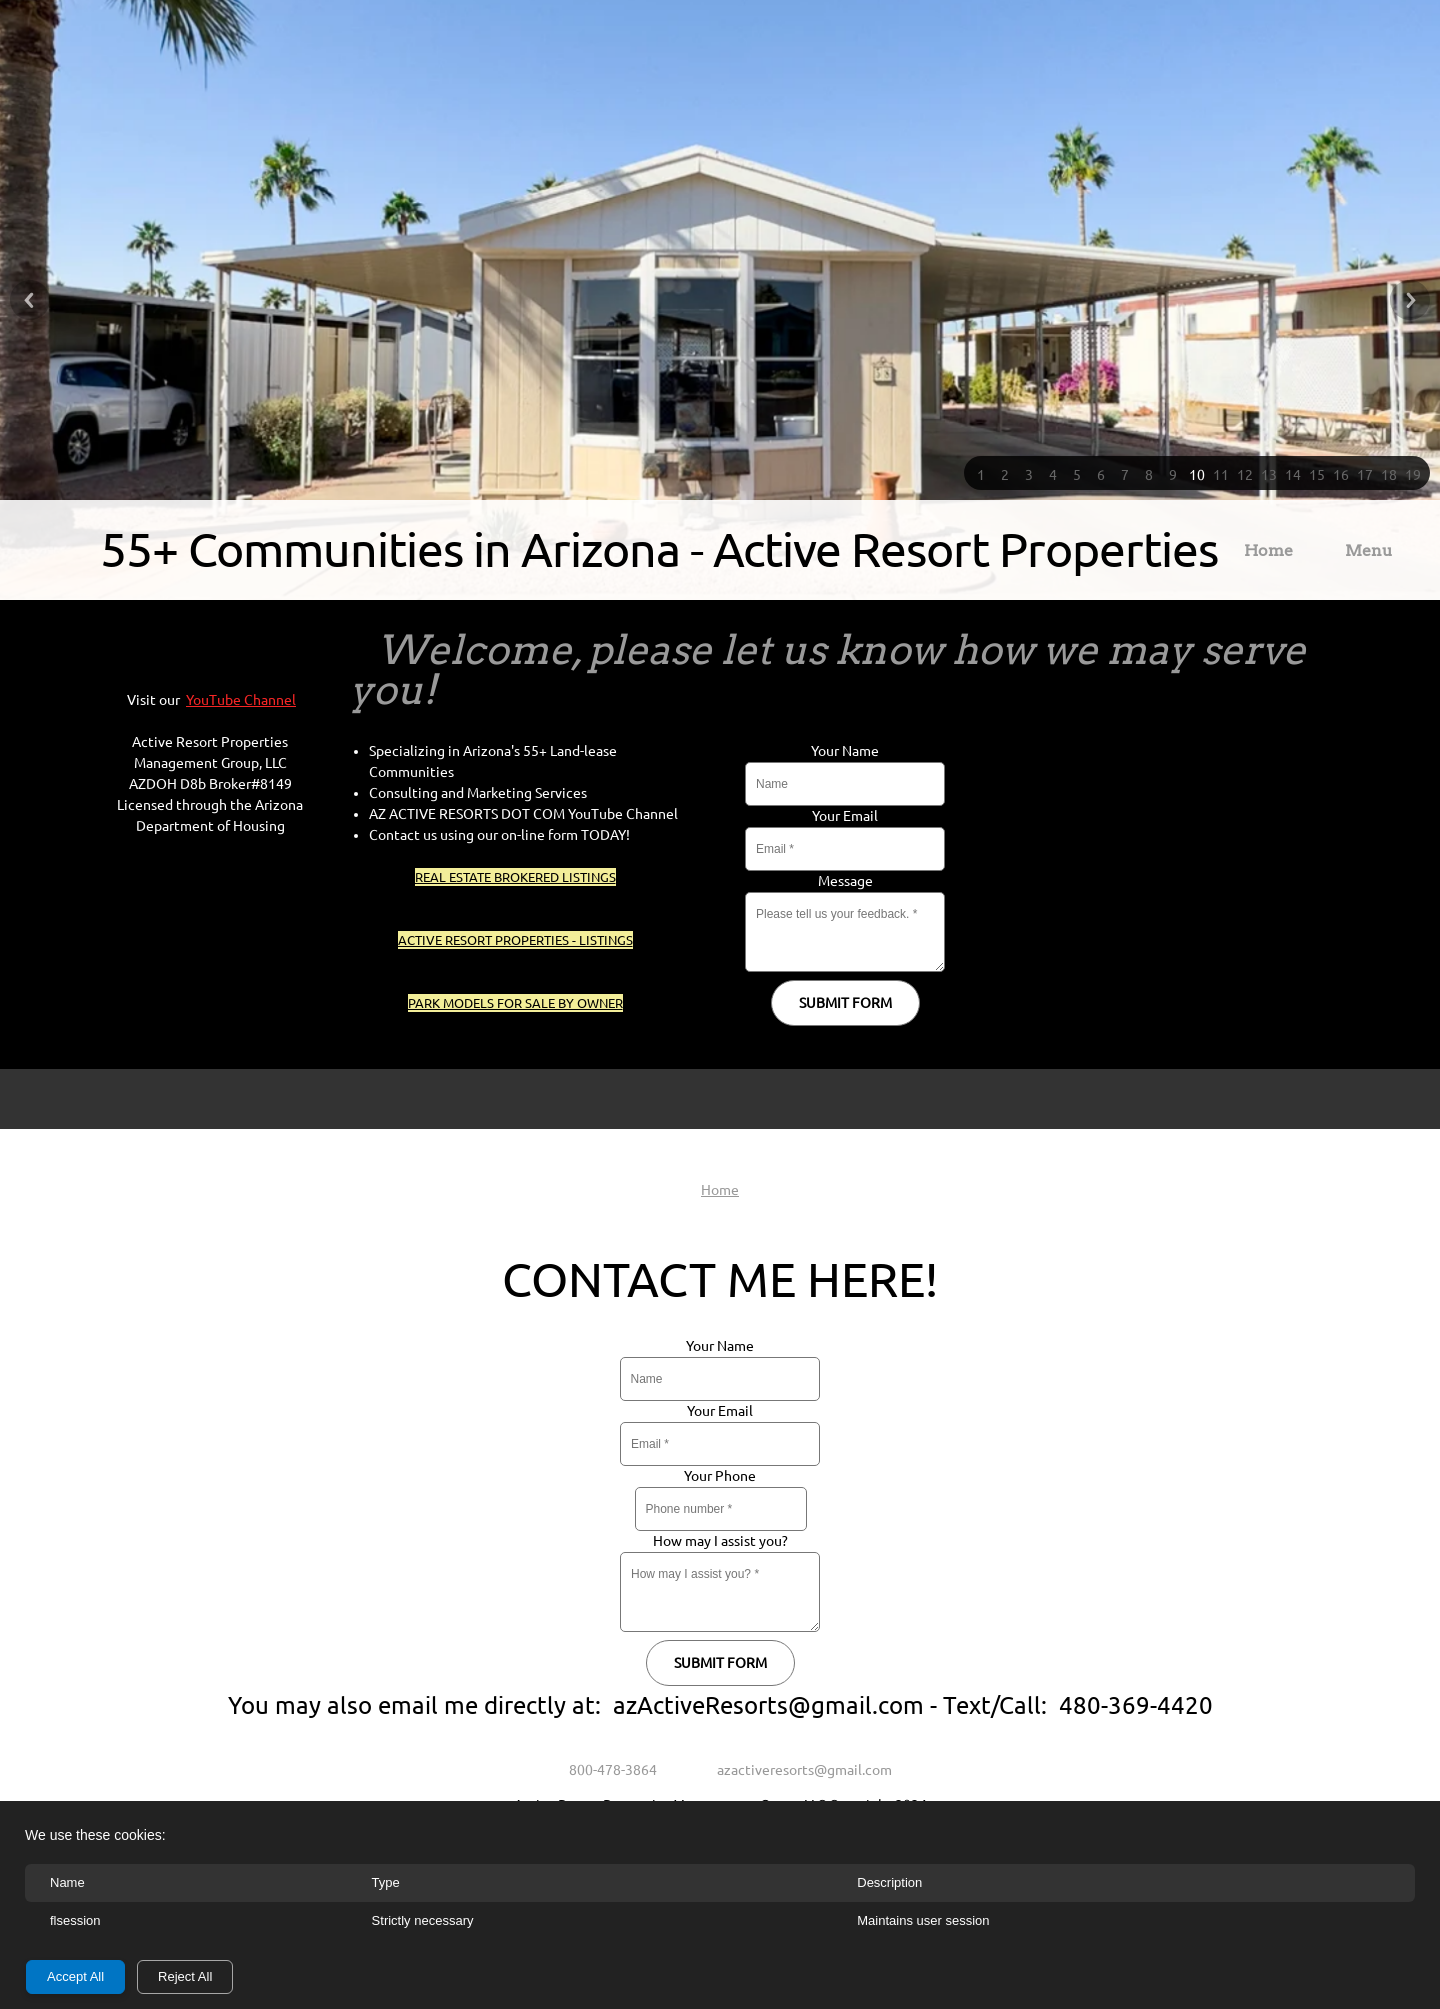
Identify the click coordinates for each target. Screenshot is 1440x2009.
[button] (981, 473)
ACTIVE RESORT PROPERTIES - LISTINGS (515, 940)
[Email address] (794, 1770)
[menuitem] (1268, 554)
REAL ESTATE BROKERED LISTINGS (515, 877)
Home (720, 1190)
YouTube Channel (241, 700)
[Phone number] (603, 1770)
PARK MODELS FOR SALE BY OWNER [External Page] (515, 1003)
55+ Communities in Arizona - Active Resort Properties (659, 549)
